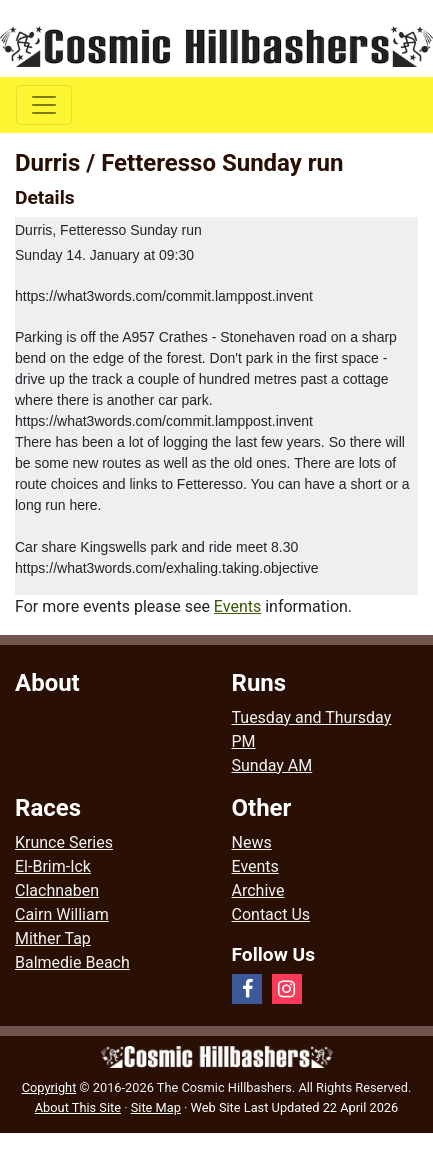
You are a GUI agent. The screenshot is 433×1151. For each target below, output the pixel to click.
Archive (258, 890)
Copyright (49, 1087)
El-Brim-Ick (53, 866)
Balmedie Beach (72, 962)
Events (237, 606)
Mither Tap (53, 938)
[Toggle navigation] (44, 105)
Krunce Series (64, 842)
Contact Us (271, 914)
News (252, 842)
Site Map (156, 1107)
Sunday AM (272, 765)
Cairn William (62, 914)
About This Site (78, 1107)
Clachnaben (57, 890)
